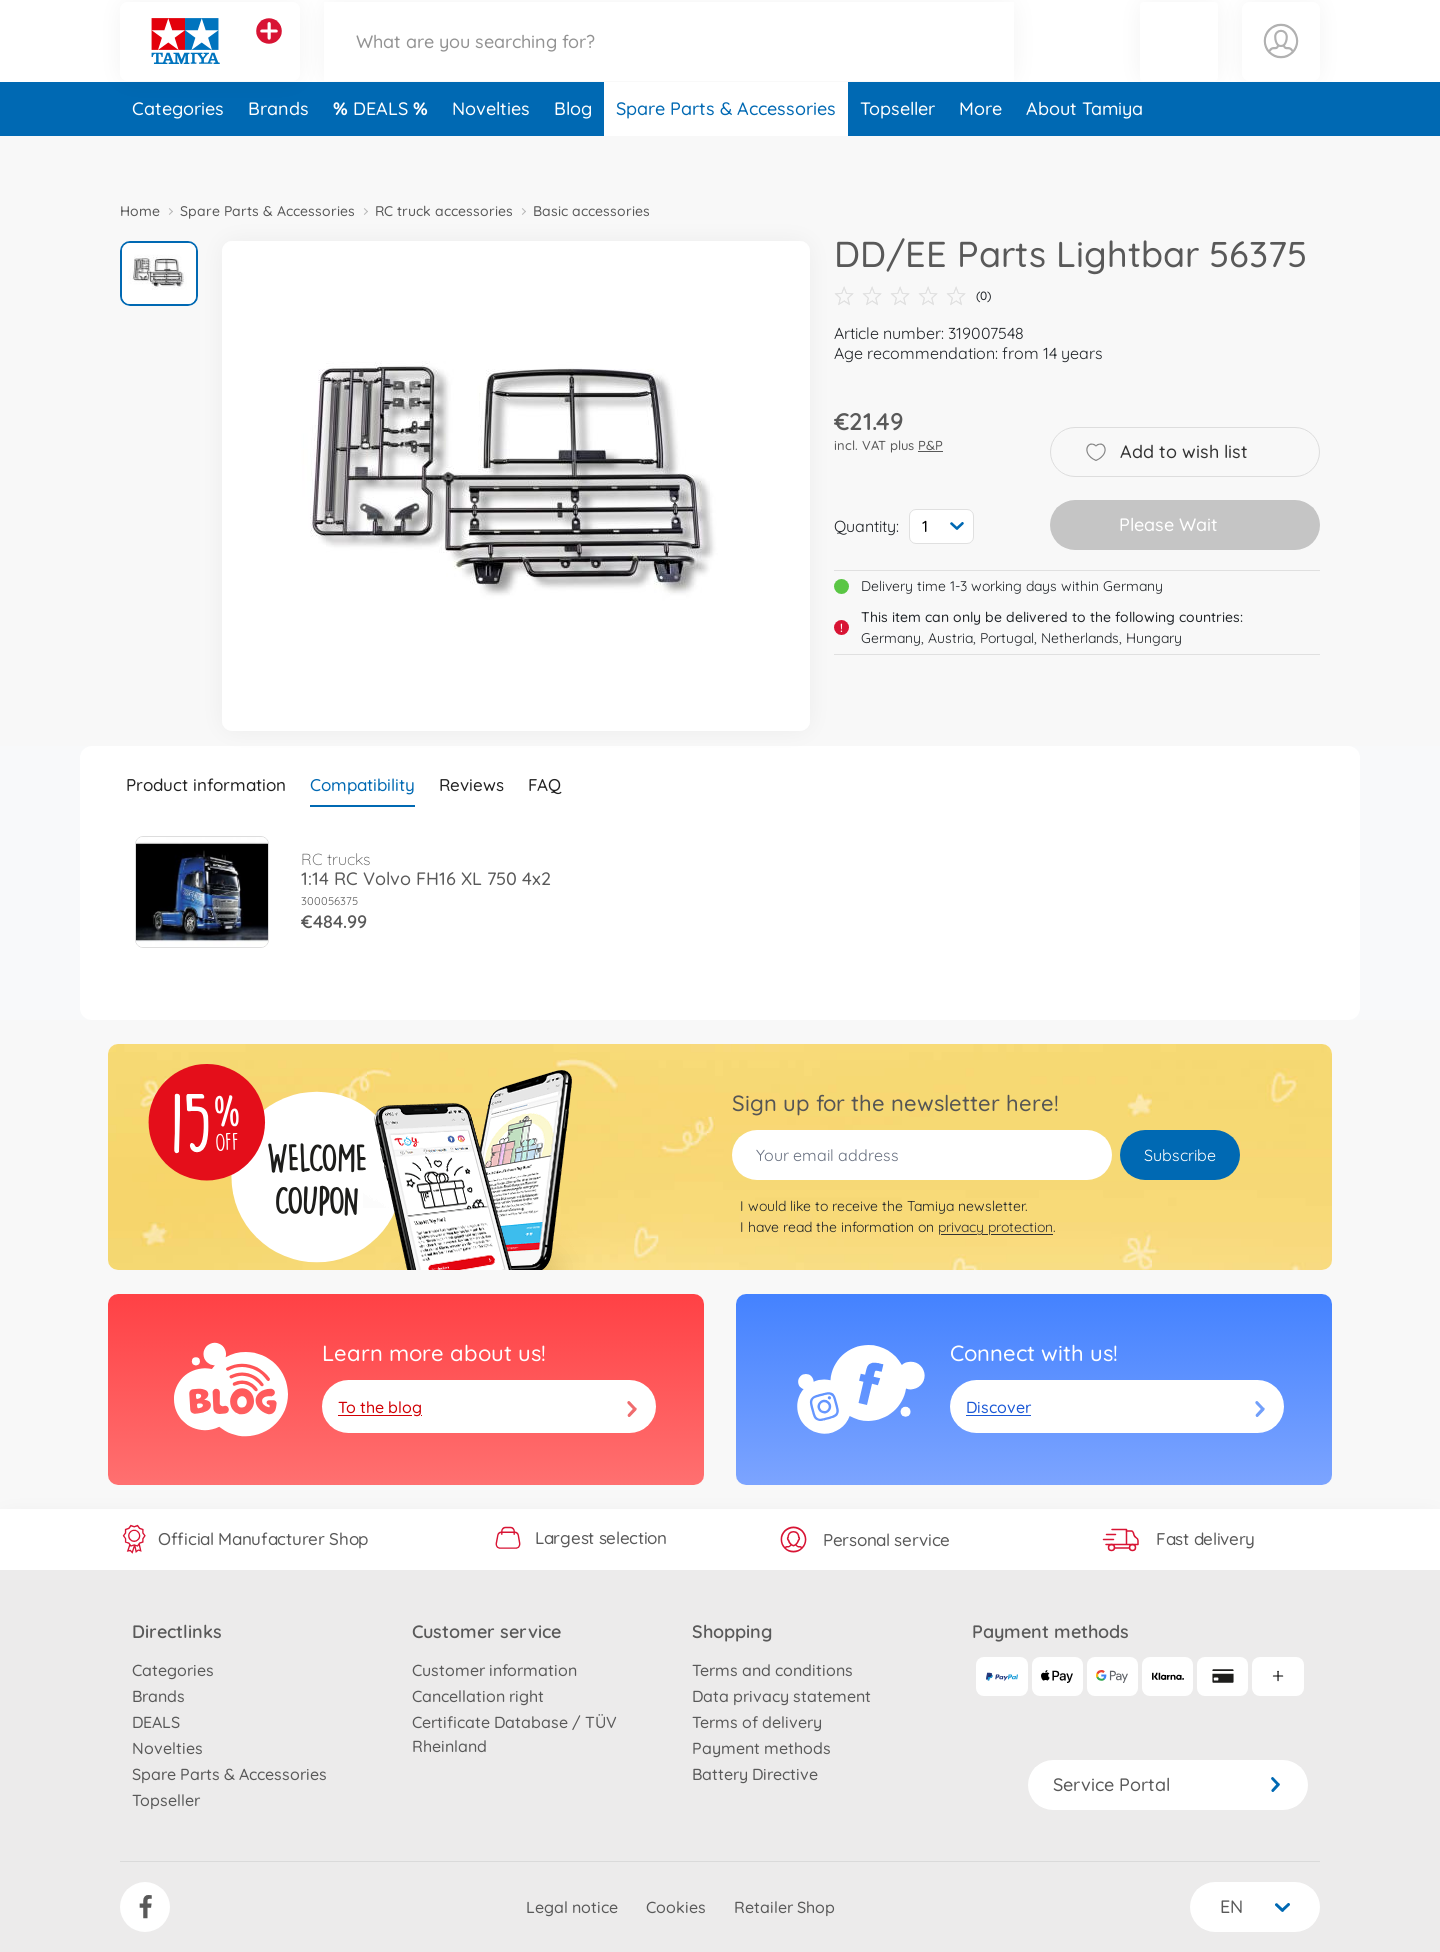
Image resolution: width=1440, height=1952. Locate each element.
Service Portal (1168, 1784)
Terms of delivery (757, 1722)
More (980, 153)
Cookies (676, 1907)
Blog (573, 153)
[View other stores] (269, 54)
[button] (1179, 63)
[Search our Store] (669, 63)
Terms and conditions (772, 1670)
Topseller (897, 153)
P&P (930, 445)
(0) (912, 296)
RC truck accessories (444, 211)
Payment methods (761, 1748)
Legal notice (572, 1907)
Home (140, 211)
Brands (278, 153)
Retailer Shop (784, 1907)
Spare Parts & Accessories (726, 153)
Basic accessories (591, 211)
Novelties (491, 153)
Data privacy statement (781, 1696)
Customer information (494, 1670)
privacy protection (995, 1227)
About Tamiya (1084, 153)
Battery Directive (755, 1774)
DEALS (383, 153)
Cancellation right (478, 1696)
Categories (178, 153)
